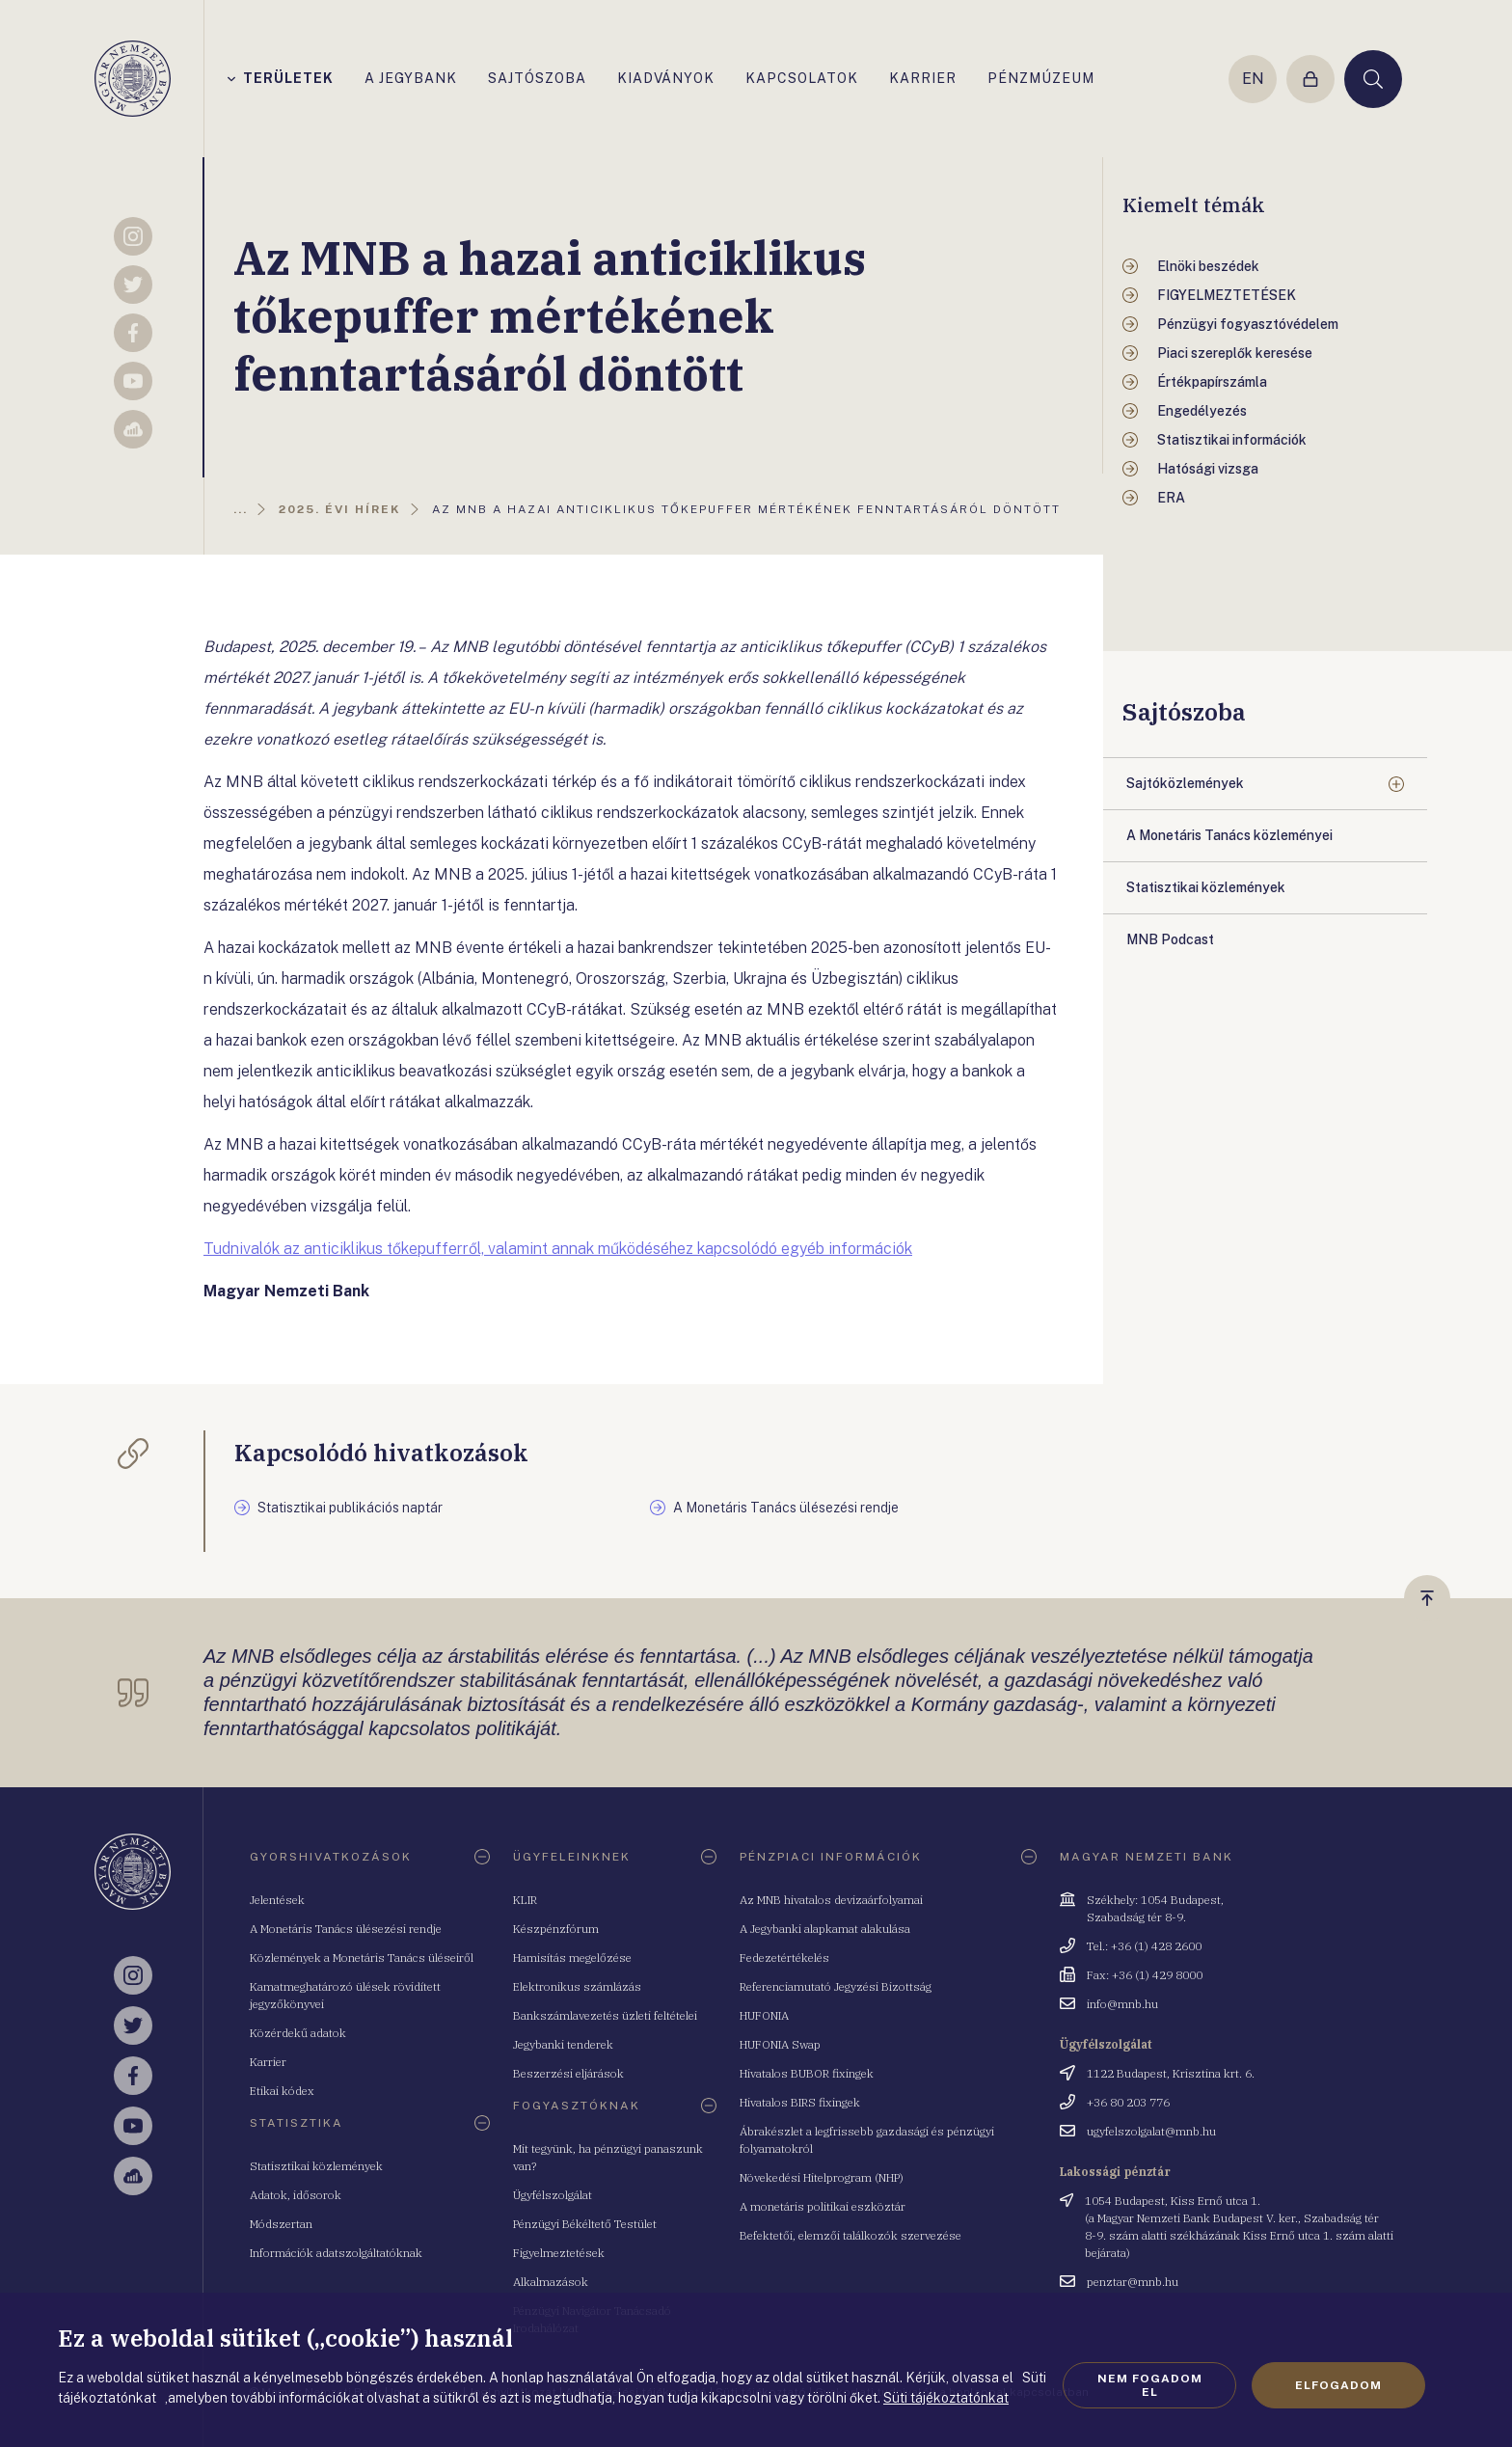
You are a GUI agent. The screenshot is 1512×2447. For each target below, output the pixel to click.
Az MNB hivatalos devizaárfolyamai (831, 1899)
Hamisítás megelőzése (572, 1957)
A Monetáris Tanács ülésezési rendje (346, 1928)
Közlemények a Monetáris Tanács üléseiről (361, 1957)
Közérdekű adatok (298, 2033)
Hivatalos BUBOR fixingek (807, 2073)
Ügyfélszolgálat (552, 2195)
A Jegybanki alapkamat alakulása (825, 1928)
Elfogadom (1338, 2385)
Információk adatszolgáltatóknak (336, 2252)
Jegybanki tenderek (563, 2044)
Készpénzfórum (556, 1928)
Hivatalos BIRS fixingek (800, 2102)
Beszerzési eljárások (568, 2073)
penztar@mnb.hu (1132, 2281)
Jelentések (277, 1899)
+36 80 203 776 (1128, 2102)
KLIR (525, 1899)
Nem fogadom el (1149, 2385)
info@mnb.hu (1122, 2004)
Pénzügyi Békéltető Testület (585, 2223)
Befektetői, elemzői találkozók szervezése (850, 2235)
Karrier (268, 2061)
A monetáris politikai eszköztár (822, 2206)
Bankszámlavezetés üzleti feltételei (605, 2015)
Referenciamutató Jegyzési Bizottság (836, 1986)
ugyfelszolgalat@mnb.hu (1151, 2131)
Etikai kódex (282, 2090)
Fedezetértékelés (784, 1957)
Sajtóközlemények (1185, 783)
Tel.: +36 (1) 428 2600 (1144, 1946)
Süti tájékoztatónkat (946, 2398)
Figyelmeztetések (559, 2252)
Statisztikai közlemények (316, 2166)
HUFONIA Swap (780, 2044)
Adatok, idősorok (295, 2195)
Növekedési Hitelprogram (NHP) (822, 2177)
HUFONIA (764, 2015)
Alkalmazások (550, 2281)
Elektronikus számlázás (577, 1986)
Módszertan (281, 2223)
